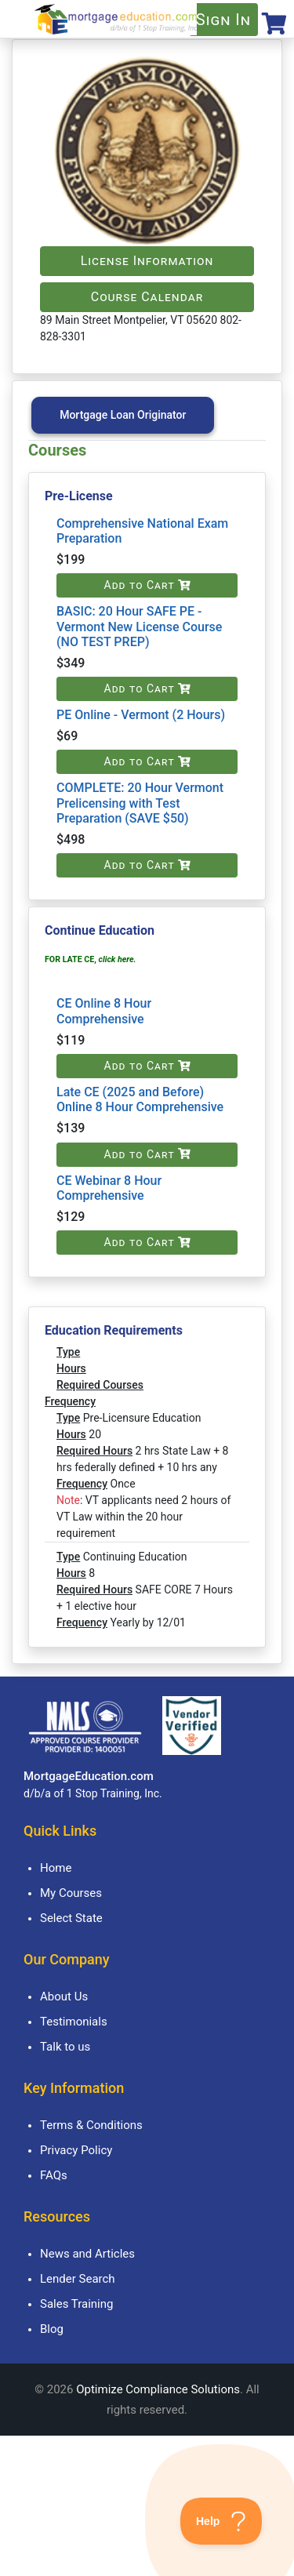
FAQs (53, 2175)
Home (55, 1868)
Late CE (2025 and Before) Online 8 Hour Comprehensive (139, 1099)
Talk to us (65, 2047)
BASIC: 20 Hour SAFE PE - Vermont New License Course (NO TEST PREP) (139, 626)
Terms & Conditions (91, 2125)
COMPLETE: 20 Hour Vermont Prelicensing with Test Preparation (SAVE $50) (139, 802)
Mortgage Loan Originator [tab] (123, 415)
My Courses (71, 1893)
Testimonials (73, 2022)
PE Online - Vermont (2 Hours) (140, 714)
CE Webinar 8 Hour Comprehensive (109, 1188)
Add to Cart (147, 585)
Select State (71, 1918)
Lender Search (77, 2279)
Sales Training (76, 2304)
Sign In (223, 19)
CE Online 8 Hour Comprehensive (103, 1011)
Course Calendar (147, 296)
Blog (52, 2329)
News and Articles (87, 2254)
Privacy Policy (76, 2150)
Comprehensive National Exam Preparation (142, 531)
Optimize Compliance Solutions (158, 2389)
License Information (147, 260)
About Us (64, 1996)
